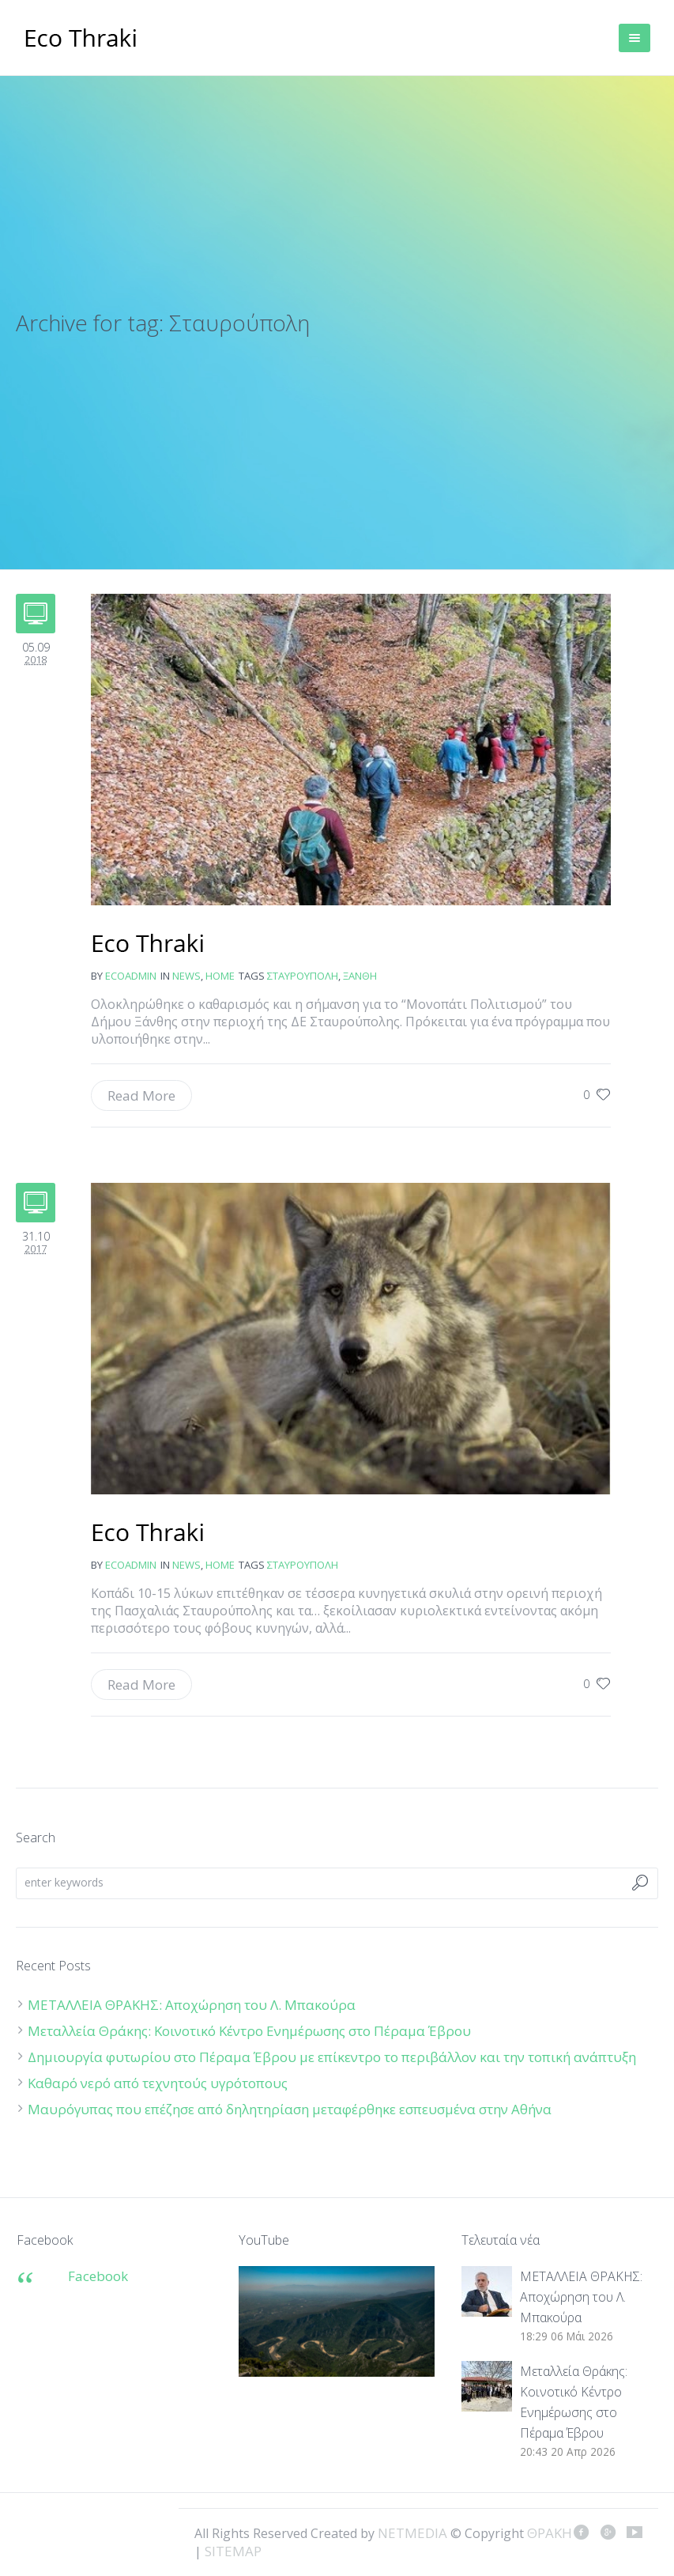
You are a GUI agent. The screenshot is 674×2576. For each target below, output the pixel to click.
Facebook (98, 2276)
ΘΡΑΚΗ (81, 39)
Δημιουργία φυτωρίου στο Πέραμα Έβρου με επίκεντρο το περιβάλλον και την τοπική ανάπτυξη (332, 2057)
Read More (141, 1095)
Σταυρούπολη (302, 976)
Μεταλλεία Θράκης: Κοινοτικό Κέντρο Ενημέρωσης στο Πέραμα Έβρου (251, 2031)
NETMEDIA (412, 2533)
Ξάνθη (360, 976)
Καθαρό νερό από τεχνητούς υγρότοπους (158, 2083)
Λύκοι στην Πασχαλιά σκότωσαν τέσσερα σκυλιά (148, 1534)
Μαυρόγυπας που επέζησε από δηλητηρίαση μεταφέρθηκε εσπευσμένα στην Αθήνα (291, 2109)
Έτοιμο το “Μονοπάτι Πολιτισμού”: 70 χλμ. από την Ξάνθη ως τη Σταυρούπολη (148, 945)
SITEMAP (233, 2551)
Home (220, 976)
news (186, 976)
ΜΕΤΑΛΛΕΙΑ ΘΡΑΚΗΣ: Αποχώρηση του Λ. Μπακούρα (192, 2005)
